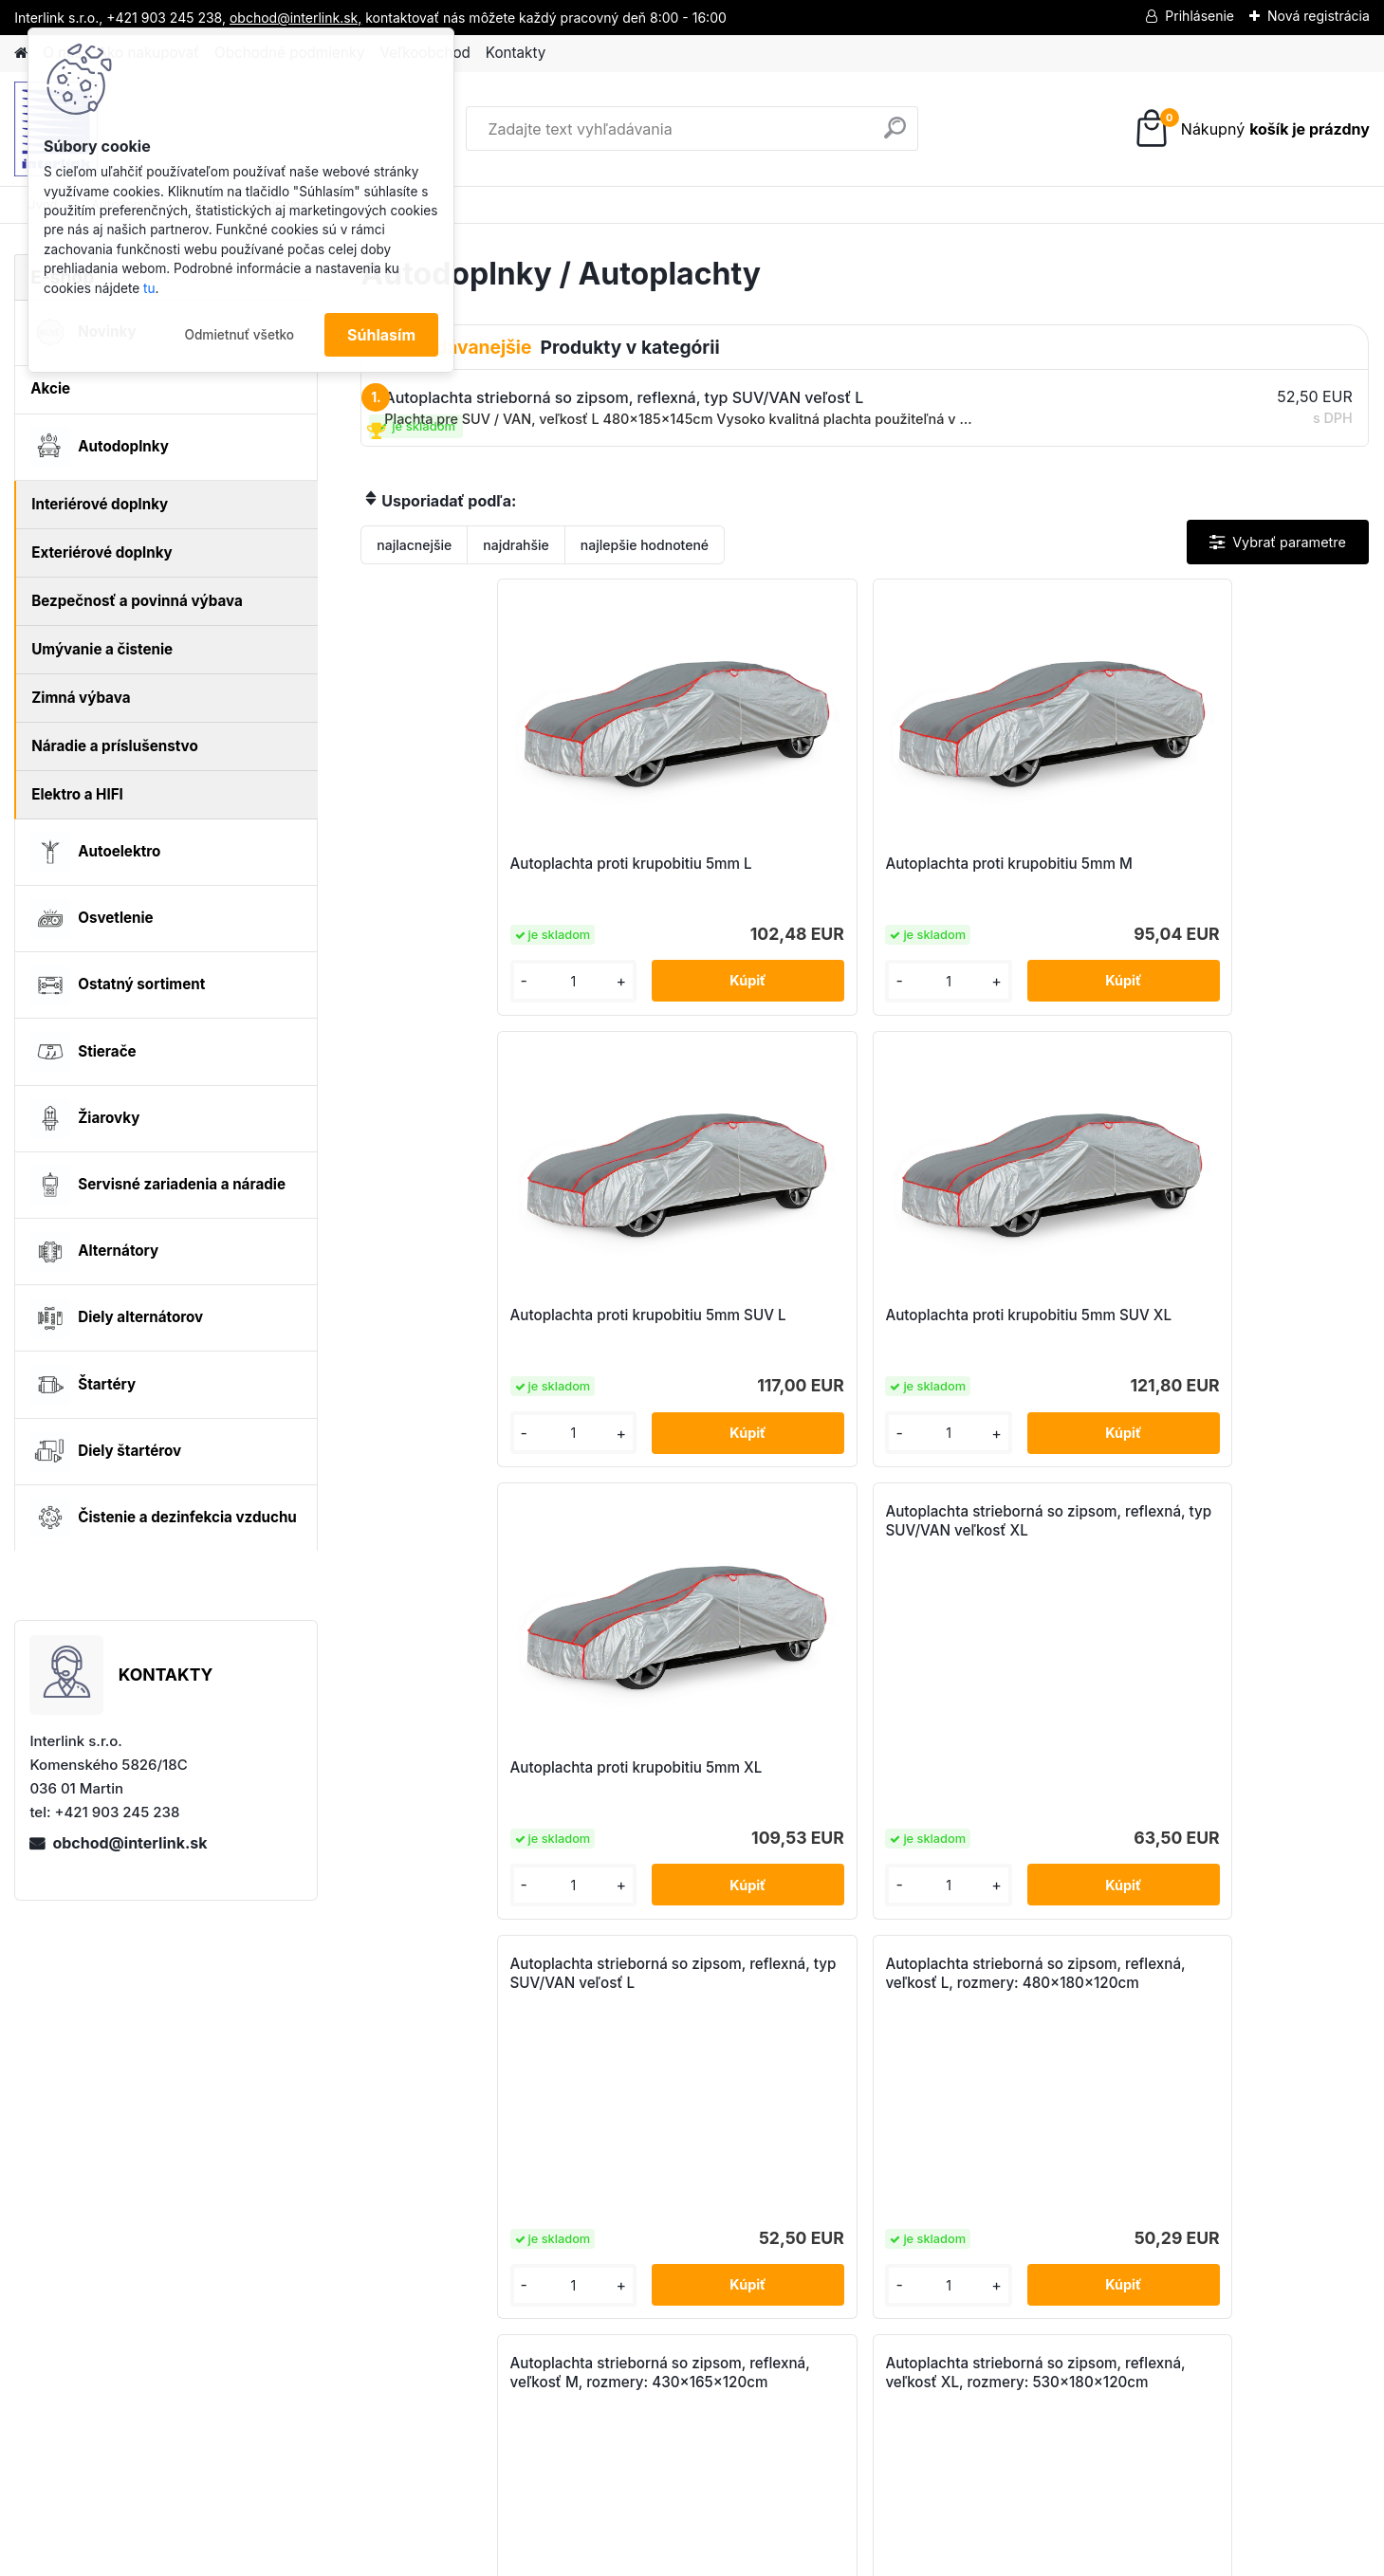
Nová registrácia (1318, 16)
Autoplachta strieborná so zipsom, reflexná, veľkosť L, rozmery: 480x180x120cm (1232, 1078)
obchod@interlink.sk (129, 1842)
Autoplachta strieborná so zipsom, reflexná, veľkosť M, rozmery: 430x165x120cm (604, 1530)
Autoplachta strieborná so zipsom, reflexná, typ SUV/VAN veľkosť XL (723, 1078)
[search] (895, 135)
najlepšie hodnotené (645, 545)
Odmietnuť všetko (239, 334)
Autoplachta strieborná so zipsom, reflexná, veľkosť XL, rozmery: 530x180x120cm (860, 1530)
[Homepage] (21, 53)
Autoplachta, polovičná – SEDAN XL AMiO (1095, 1776)
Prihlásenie (1199, 16)
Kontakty (515, 53)
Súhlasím (381, 334)
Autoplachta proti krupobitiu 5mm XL (477, 1324)
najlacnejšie (414, 545)
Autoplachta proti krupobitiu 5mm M (729, 873)
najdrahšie (516, 545)
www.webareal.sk (762, 2556)
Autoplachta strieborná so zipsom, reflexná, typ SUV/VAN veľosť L (974, 1078)
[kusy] (419, 981)
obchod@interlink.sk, (295, 17)
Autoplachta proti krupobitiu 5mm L (477, 873)
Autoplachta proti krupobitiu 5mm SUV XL (1233, 873)
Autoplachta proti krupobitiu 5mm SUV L (981, 873)
